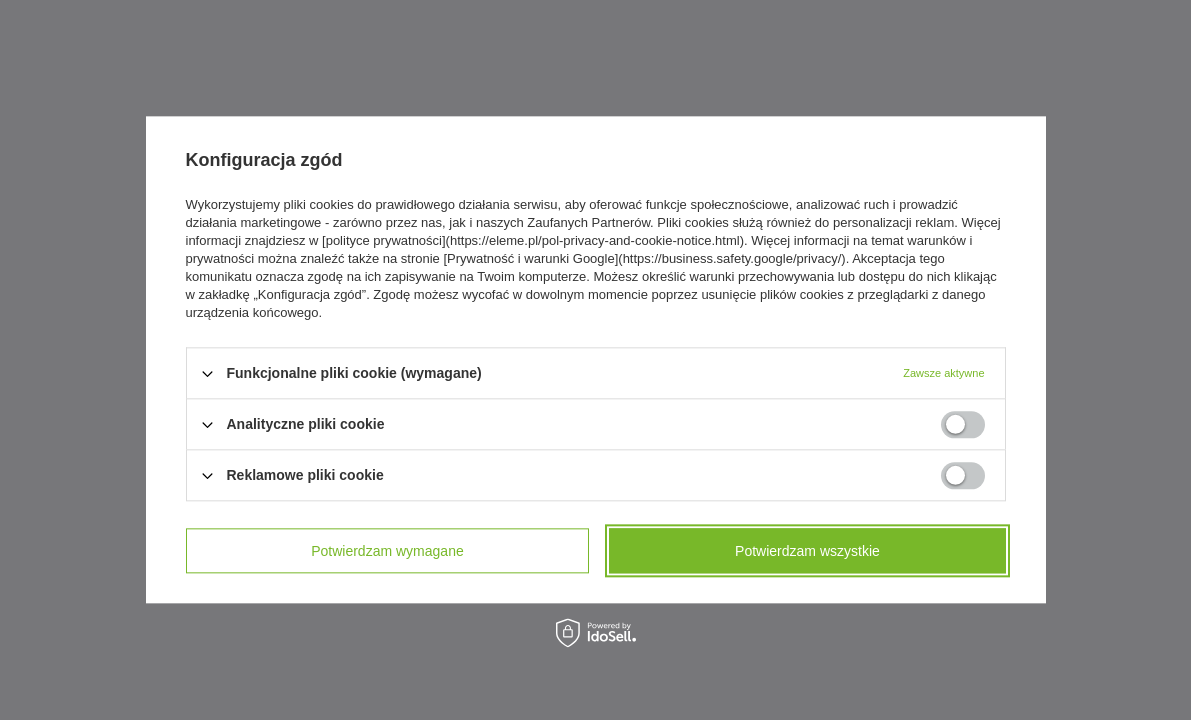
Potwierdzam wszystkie (807, 551)
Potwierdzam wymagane (387, 551)
